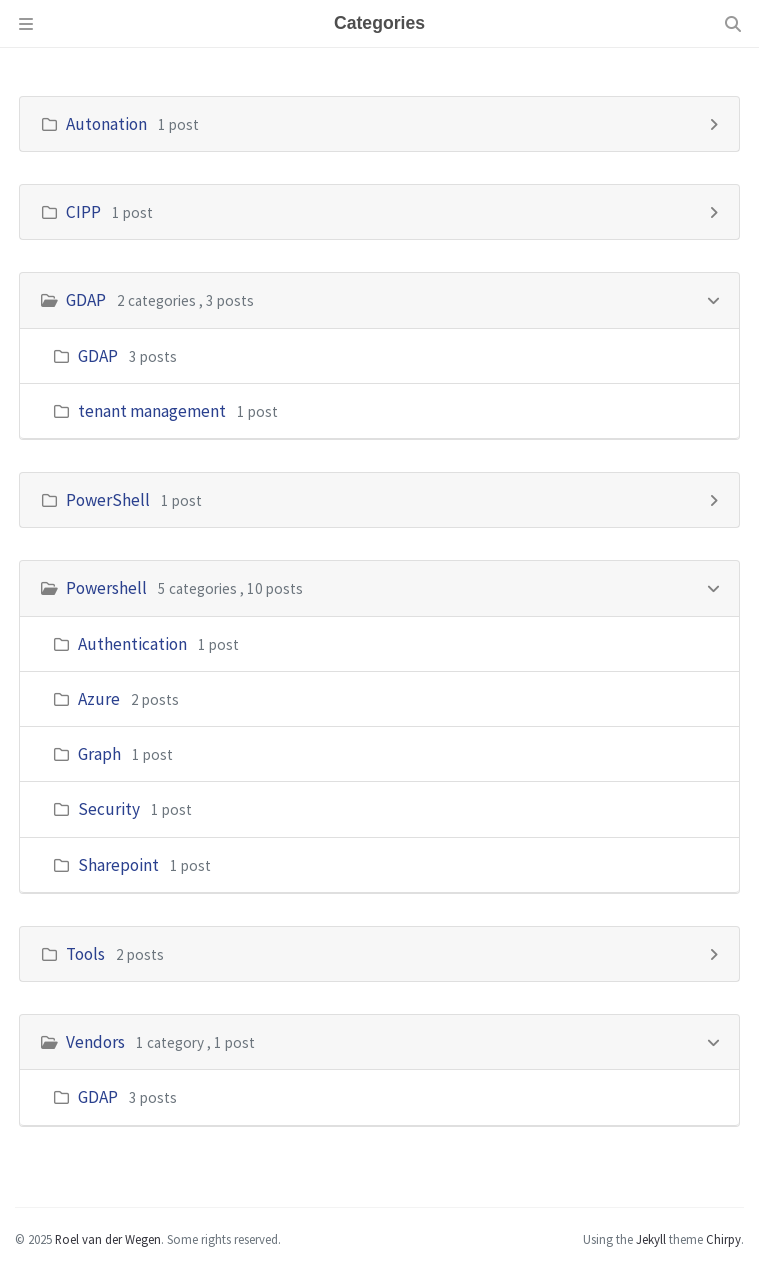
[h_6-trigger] (713, 1040)
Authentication (132, 644)
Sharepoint (118, 865)
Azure (99, 699)
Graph (99, 754)
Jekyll (651, 1239)
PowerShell (108, 500)
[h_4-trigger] (713, 586)
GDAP (86, 300)
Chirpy (723, 1239)
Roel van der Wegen (108, 1239)
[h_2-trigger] (713, 298)
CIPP (83, 212)
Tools (85, 954)
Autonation (106, 124)
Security (109, 809)
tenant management (152, 411)
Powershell (106, 588)
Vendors (95, 1042)
